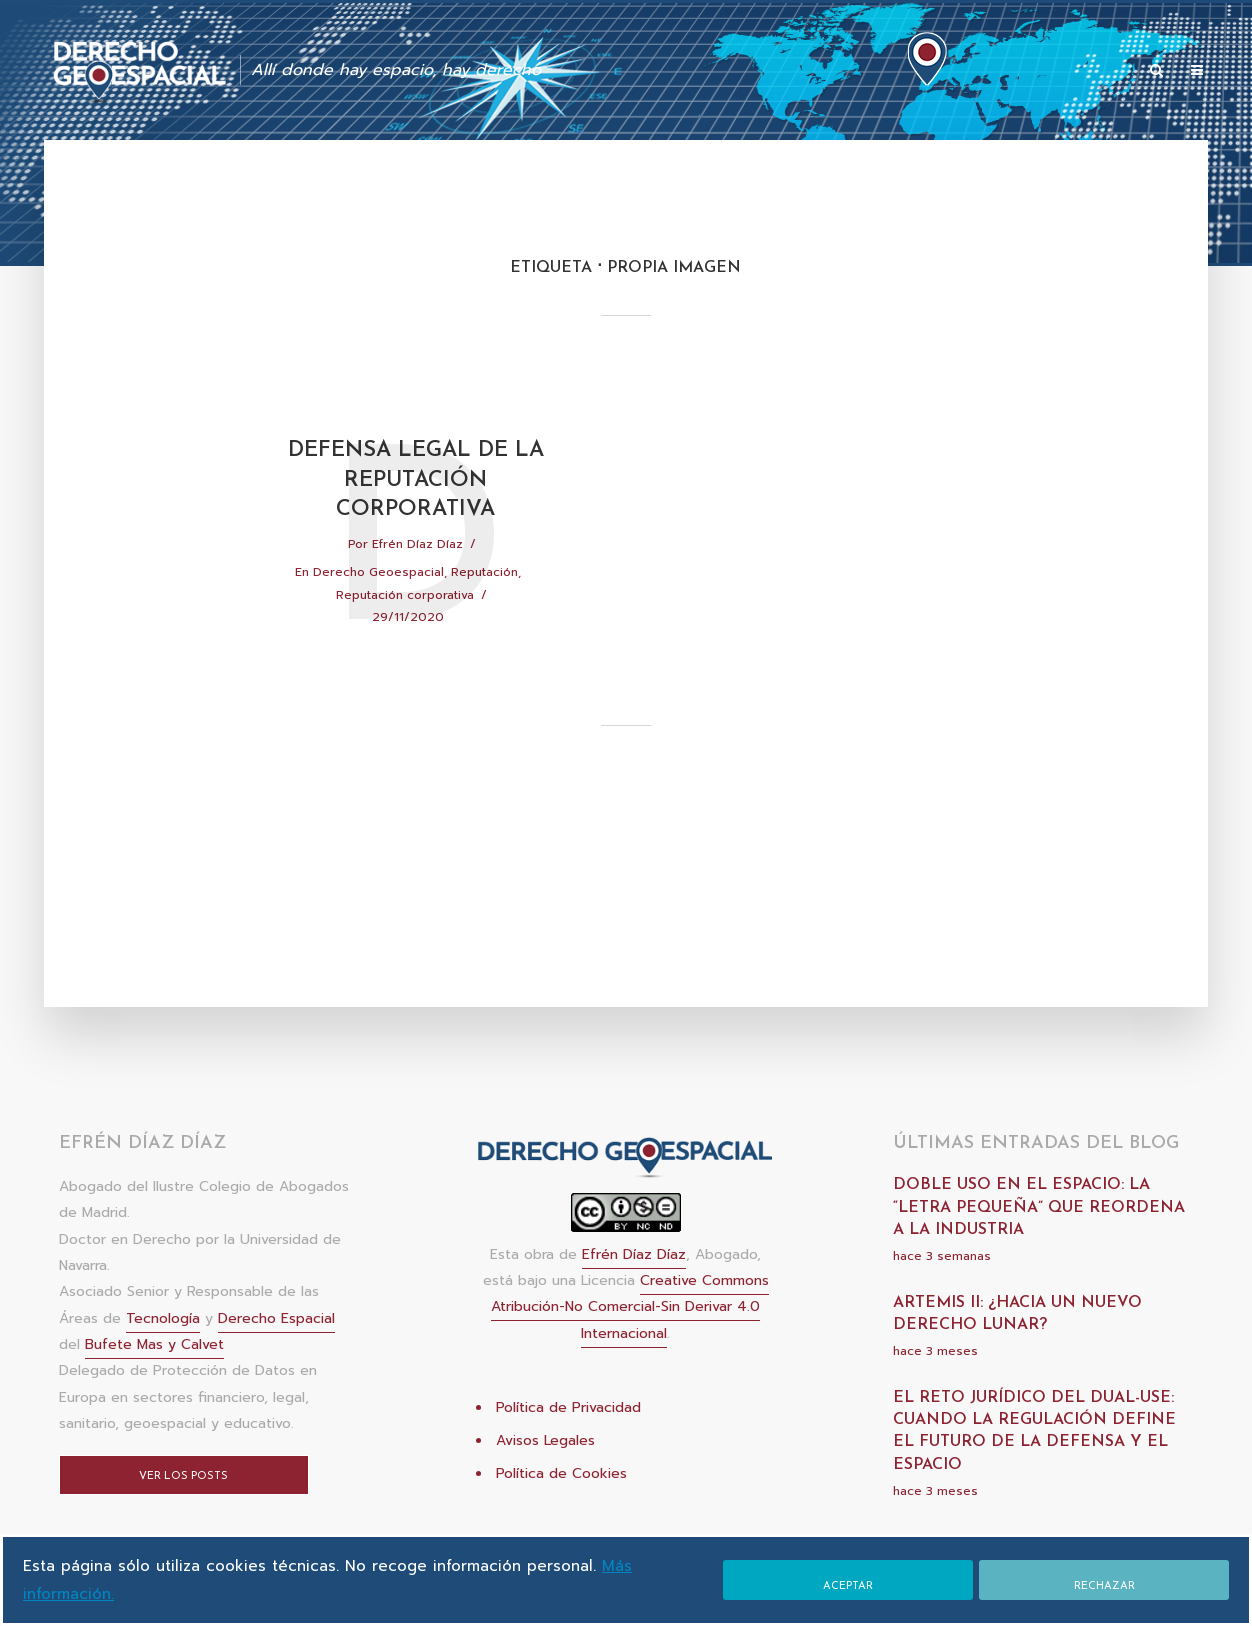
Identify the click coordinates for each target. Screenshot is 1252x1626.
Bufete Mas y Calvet (154, 1344)
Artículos (550, 72)
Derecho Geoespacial (378, 572)
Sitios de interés (1069, 72)
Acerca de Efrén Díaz (922, 72)
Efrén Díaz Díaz (417, 544)
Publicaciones (652, 72)
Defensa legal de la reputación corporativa (416, 480)
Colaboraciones (775, 72)
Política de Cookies (561, 1473)
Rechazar (1104, 1586)
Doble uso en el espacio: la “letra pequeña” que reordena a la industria (1039, 1207)
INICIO (476, 72)
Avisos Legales (545, 1440)
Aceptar (848, 1586)
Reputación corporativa (405, 595)
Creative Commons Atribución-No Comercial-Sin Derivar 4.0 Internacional (630, 1307)
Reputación (484, 572)
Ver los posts (183, 1476)
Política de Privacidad (568, 1407)
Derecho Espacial (276, 1318)
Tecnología (163, 1318)
